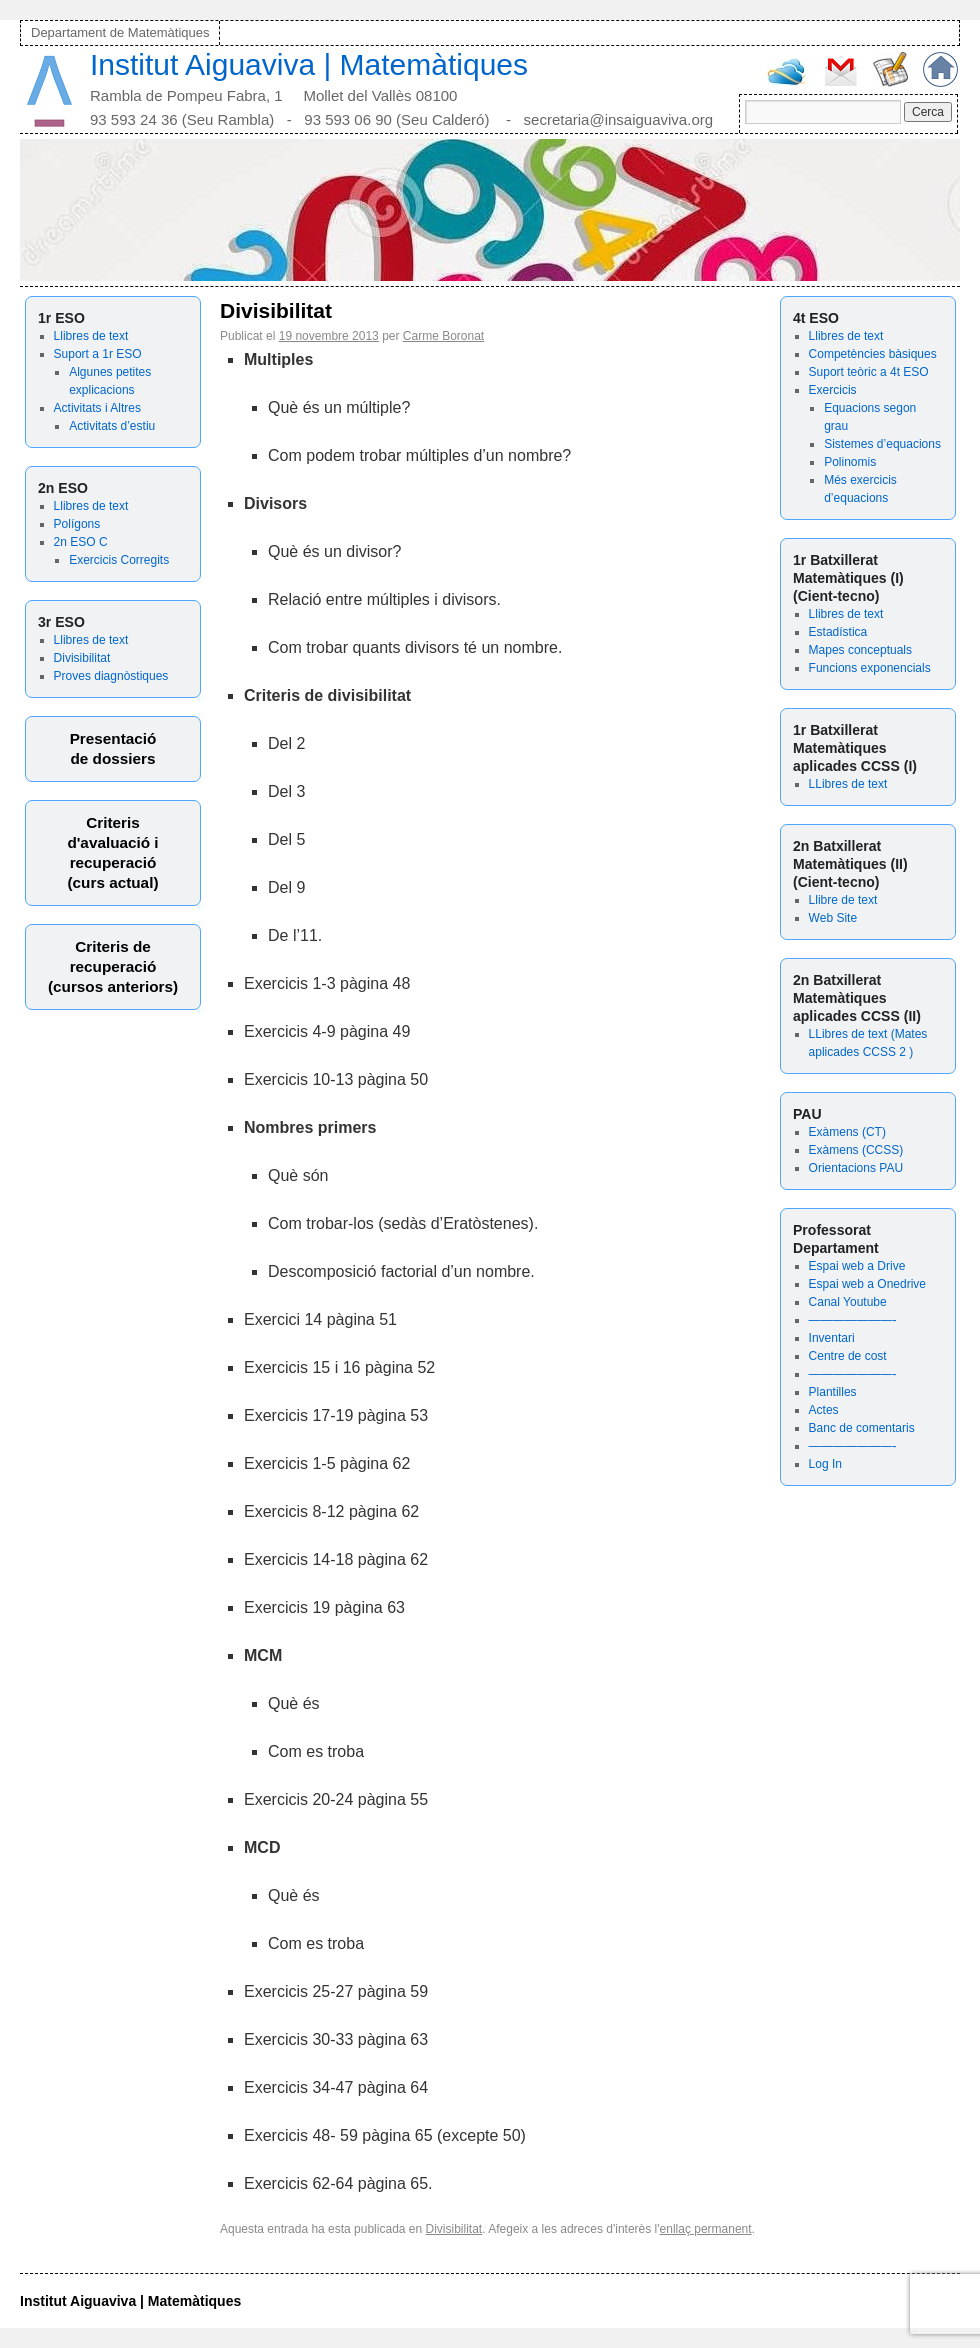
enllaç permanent (706, 2229)
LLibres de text (848, 784)
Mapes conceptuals (860, 650)
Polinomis (850, 462)
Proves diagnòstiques (111, 676)
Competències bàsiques (873, 354)
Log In (825, 1464)
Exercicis (833, 390)
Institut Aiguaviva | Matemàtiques (309, 64)
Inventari (832, 1338)
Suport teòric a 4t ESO (869, 372)
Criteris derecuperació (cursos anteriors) (113, 966)
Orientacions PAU (856, 1168)
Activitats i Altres (97, 408)
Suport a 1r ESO (98, 354)
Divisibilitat (82, 658)
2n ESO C (81, 542)
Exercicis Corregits (119, 560)
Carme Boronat (443, 336)
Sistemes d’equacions (882, 444)
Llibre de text (843, 900)
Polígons (77, 524)
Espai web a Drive (857, 1266)
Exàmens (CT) (847, 1132)
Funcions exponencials (870, 668)
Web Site (833, 918)
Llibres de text (91, 336)
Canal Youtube (848, 1302)
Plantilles (833, 1392)
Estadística (838, 632)
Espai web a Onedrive (867, 1284)
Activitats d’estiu (112, 426)
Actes (824, 1410)
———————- (853, 1320)
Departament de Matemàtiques (120, 32)
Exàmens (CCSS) (856, 1150)
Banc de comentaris (862, 1428)
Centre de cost (848, 1356)
